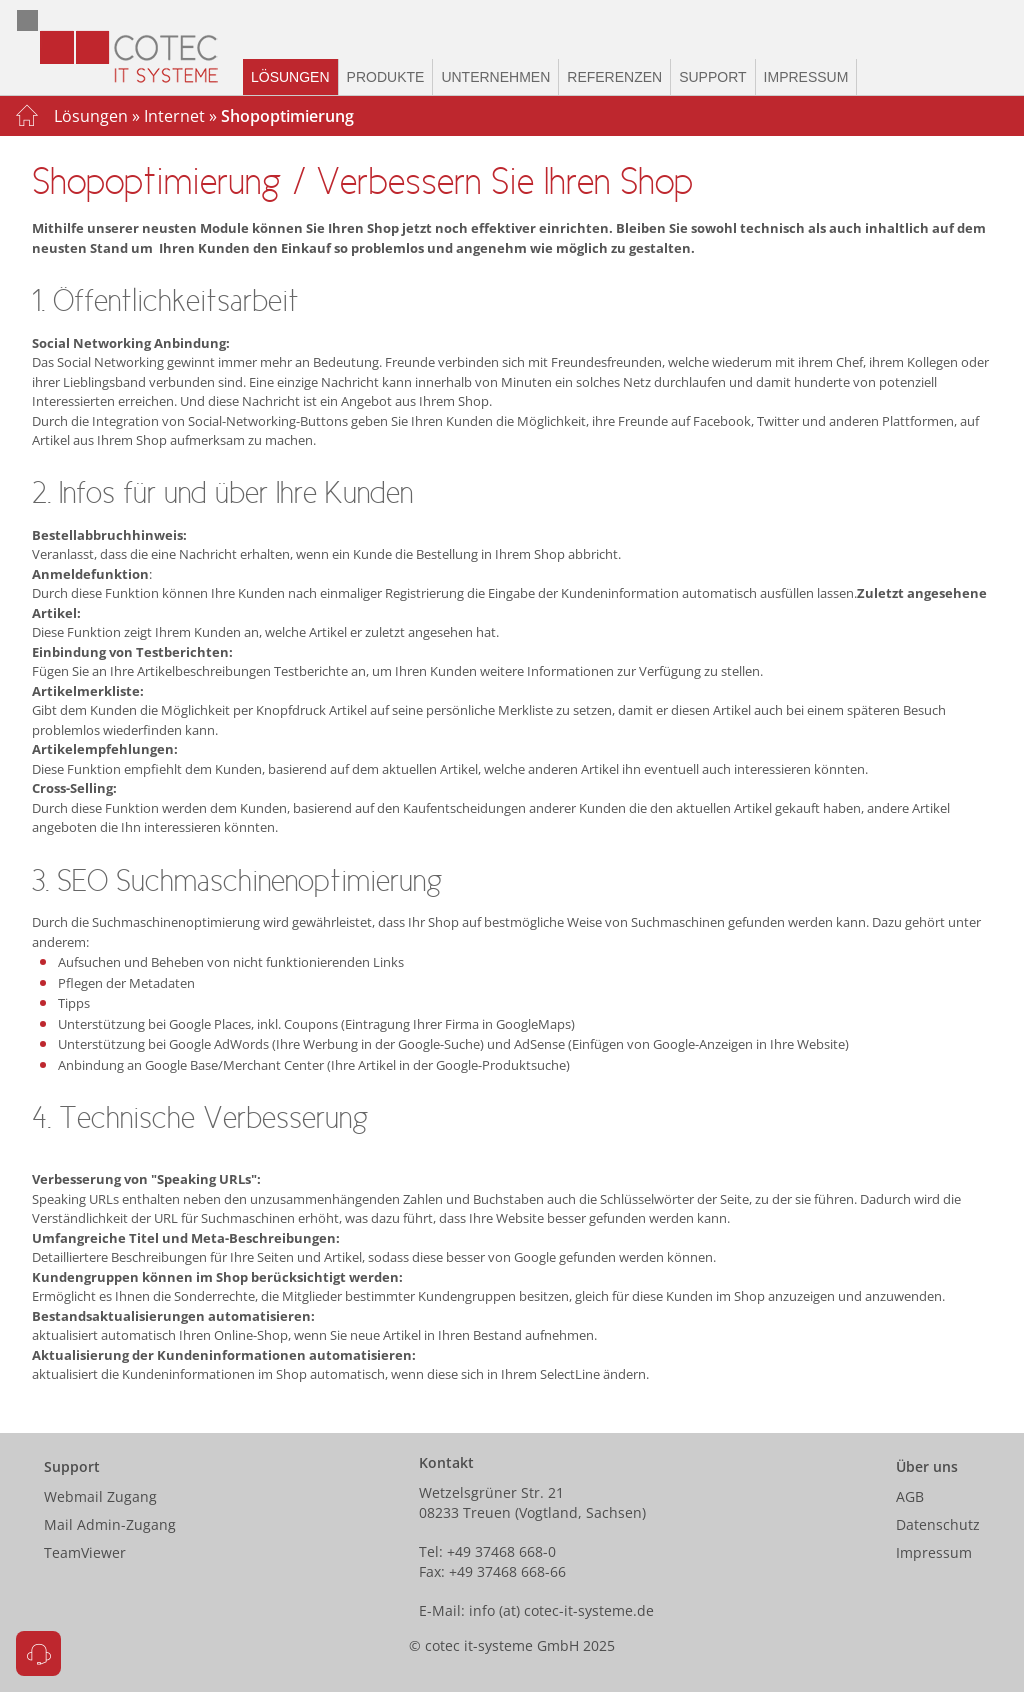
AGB (910, 1496)
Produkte (386, 77)
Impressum (806, 77)
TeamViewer (85, 1552)
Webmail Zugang (100, 1496)
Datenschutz (938, 1524)
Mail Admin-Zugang (110, 1524)
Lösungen (290, 77)
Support (712, 77)
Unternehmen (495, 77)
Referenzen (614, 77)
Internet (174, 116)
